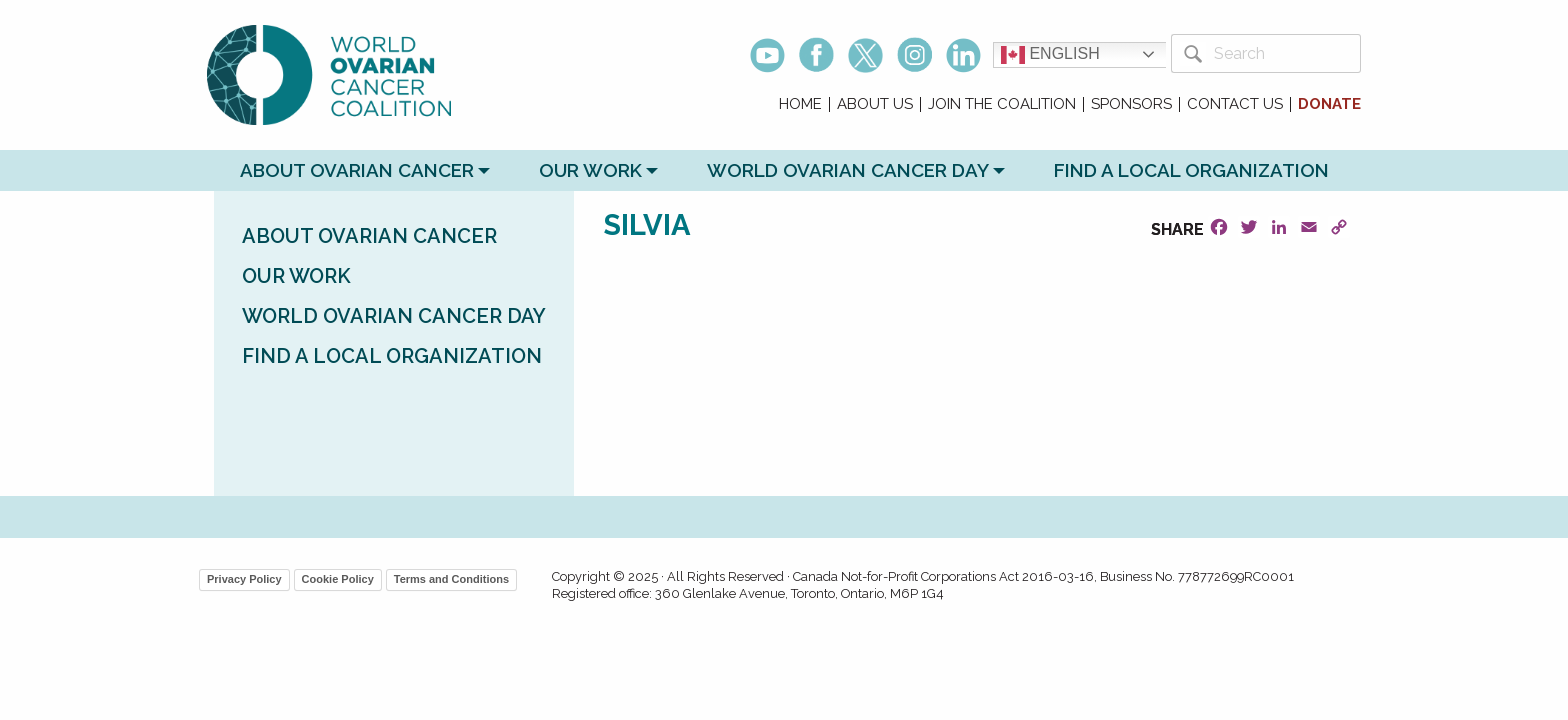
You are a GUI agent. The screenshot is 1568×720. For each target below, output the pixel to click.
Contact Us (1235, 104)
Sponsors (1131, 104)
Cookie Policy (338, 579)
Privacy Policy (244, 579)
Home (800, 104)
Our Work (590, 170)
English (1050, 55)
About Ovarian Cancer (357, 170)
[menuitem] (801, 104)
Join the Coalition (1002, 104)
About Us (875, 104)
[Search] (1283, 53)
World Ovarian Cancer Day (848, 170)
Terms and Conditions (451, 579)
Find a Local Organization (1191, 170)
